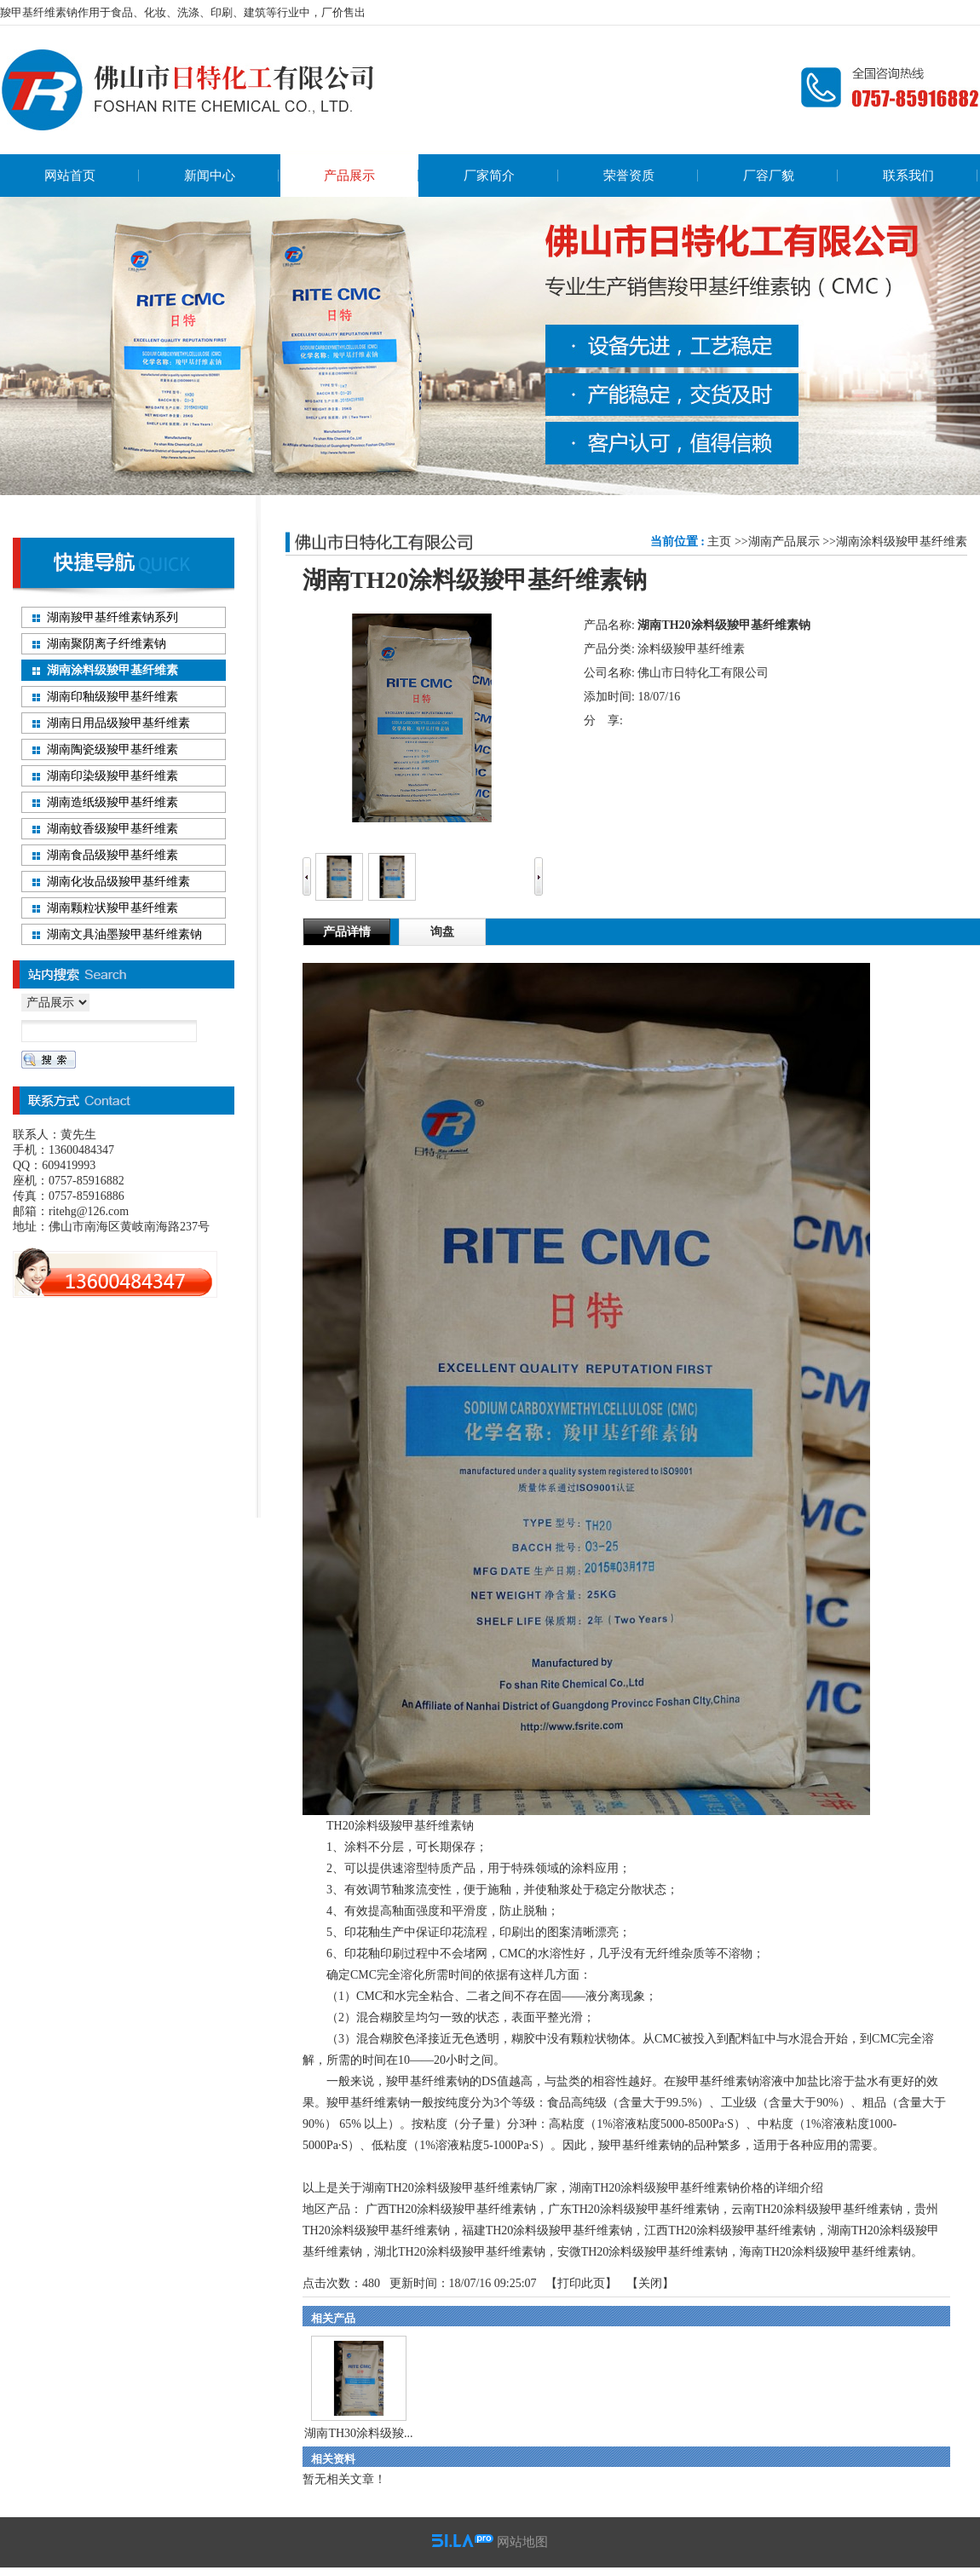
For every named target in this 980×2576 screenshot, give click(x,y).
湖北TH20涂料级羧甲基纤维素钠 (459, 2251)
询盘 (442, 931)
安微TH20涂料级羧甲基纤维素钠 (643, 2251)
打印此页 (581, 2283)
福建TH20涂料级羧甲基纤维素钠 (547, 2230)
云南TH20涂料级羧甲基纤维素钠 (816, 2209)
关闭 (650, 2283)
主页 (719, 541)
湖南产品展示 (784, 541)
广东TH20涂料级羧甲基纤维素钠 (633, 2209)
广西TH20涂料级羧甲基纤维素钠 (451, 2209)
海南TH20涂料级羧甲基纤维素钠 (825, 2251)
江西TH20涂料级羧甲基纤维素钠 (730, 2230)
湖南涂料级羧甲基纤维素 (901, 541)
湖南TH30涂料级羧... (358, 2433)
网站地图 (522, 2542)
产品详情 (347, 931)
